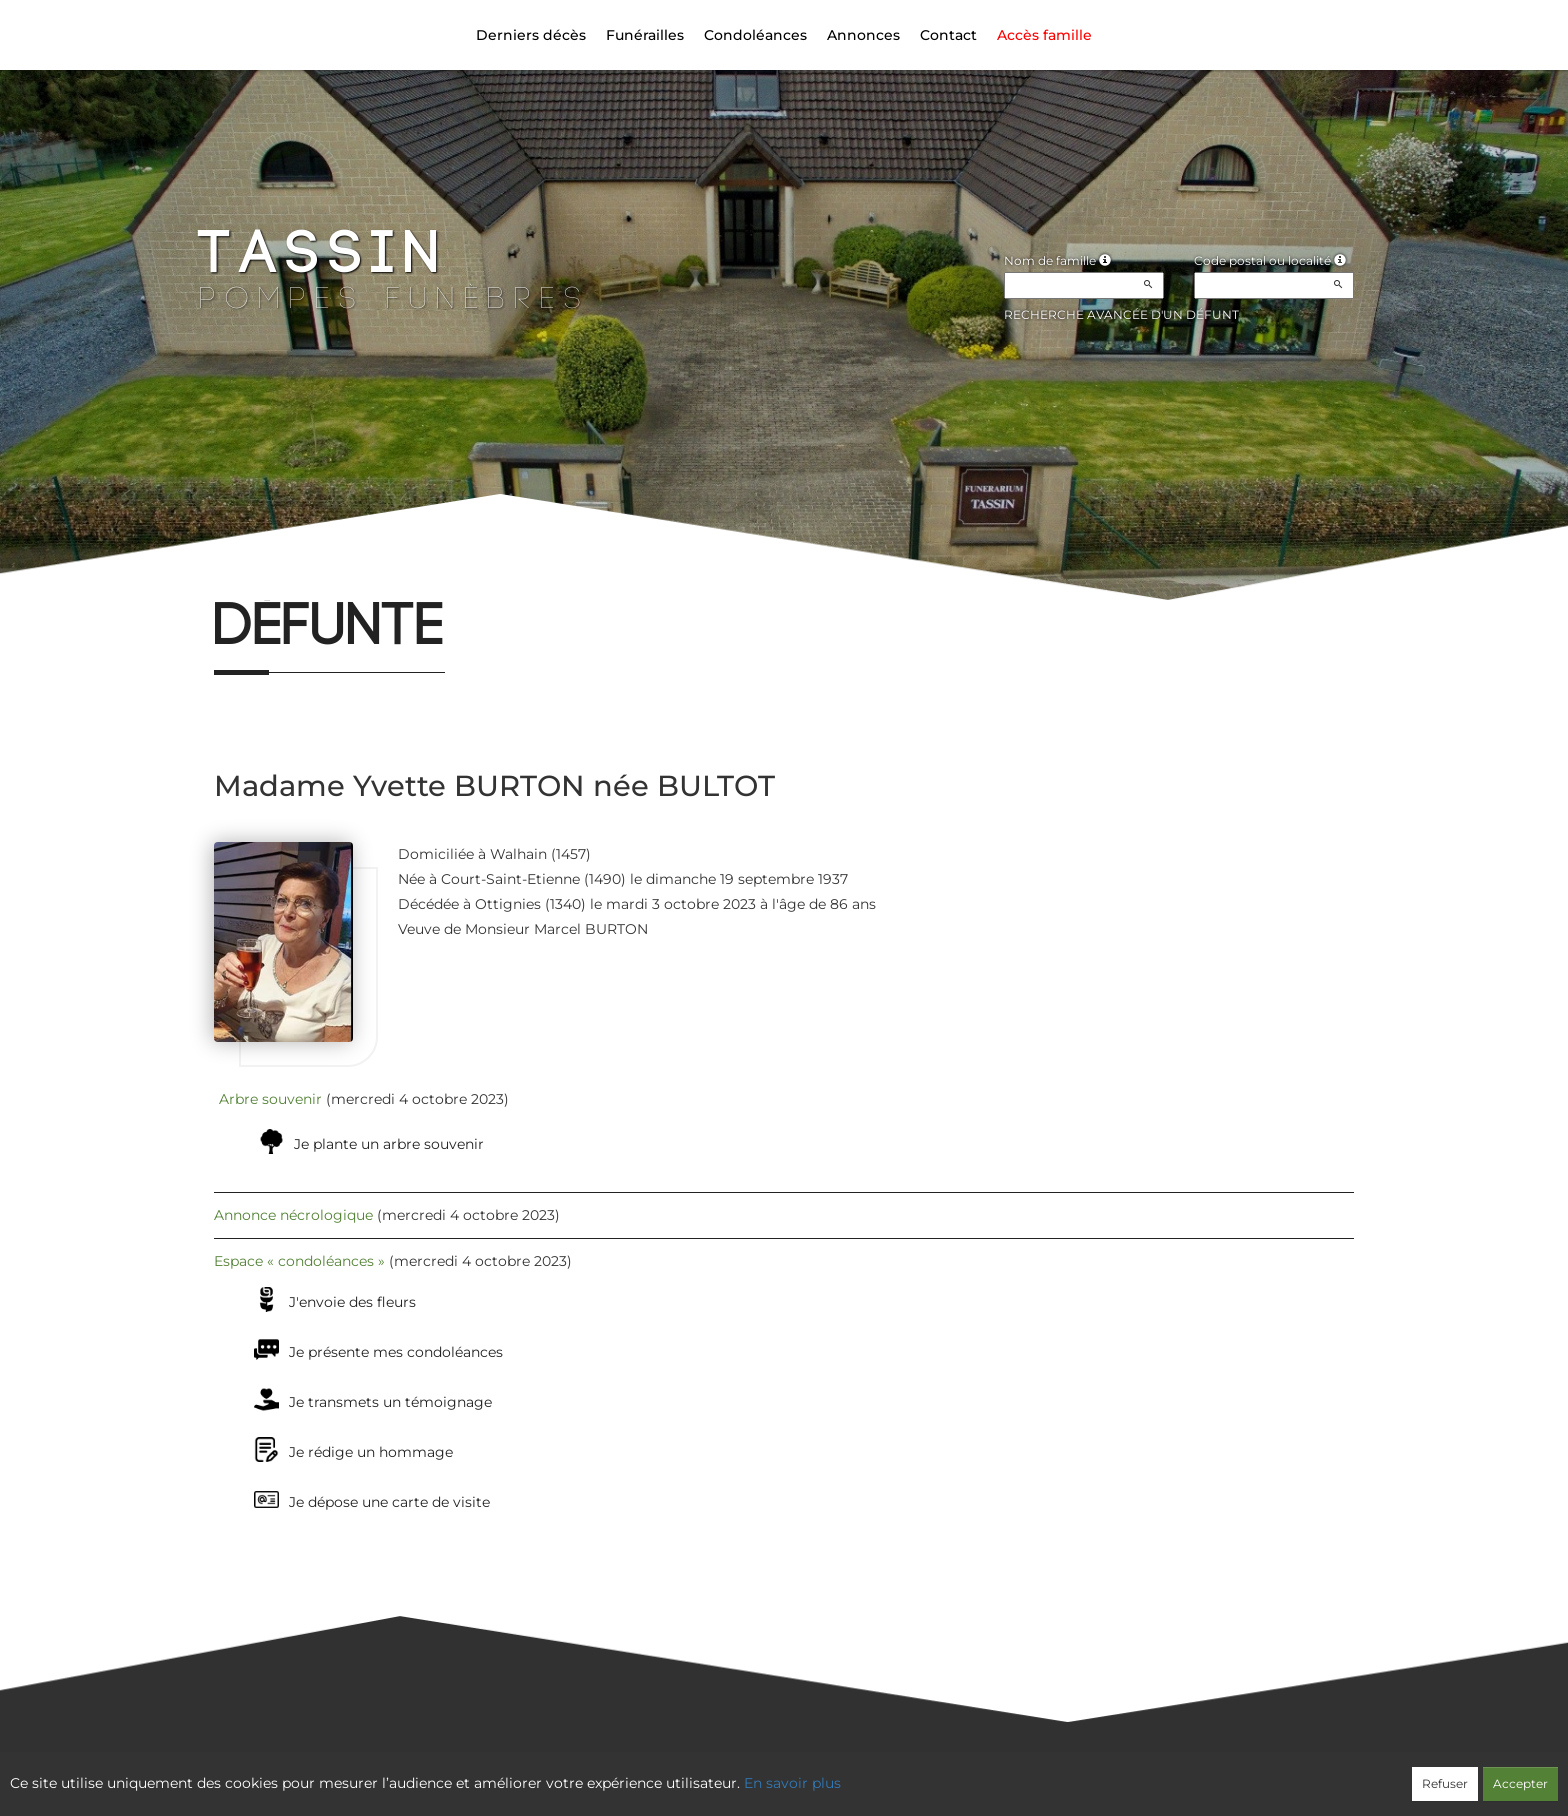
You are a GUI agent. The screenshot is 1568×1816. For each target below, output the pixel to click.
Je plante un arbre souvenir (389, 1144)
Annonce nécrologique (293, 1215)
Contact (948, 35)
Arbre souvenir (270, 1099)
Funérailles (645, 35)
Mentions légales (965, 1772)
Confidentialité (774, 1772)
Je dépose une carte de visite (389, 1502)
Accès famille (1044, 35)
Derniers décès (531, 35)
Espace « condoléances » (299, 1261)
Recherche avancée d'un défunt (1121, 314)
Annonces (863, 35)
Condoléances (755, 35)
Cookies (865, 1772)
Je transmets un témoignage (390, 1402)
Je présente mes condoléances (396, 1352)
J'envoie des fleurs (352, 1302)
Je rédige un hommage (371, 1452)
